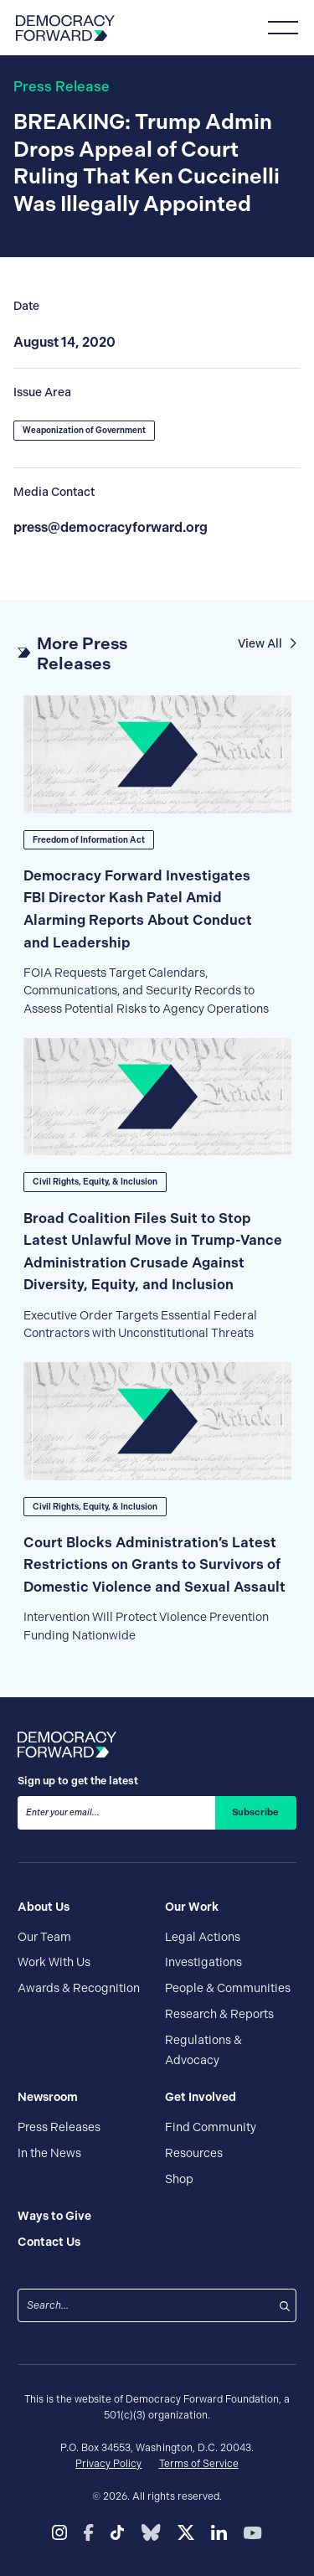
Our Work (192, 1906)
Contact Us (49, 2241)
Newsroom (48, 2097)
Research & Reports (219, 2014)
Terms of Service (199, 2464)
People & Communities (228, 1988)
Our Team (44, 1937)
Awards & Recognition (79, 1988)
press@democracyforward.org (110, 527)
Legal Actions (202, 1937)
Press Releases (59, 2127)
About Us (43, 1906)
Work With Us (54, 1962)
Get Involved (200, 2097)
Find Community (210, 2127)
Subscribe (255, 1812)
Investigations (203, 1962)
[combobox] (146, 2305)
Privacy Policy (108, 2464)
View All (267, 643)
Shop (179, 2179)
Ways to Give (54, 2215)
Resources (194, 2153)
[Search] (285, 2305)
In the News (49, 2153)
